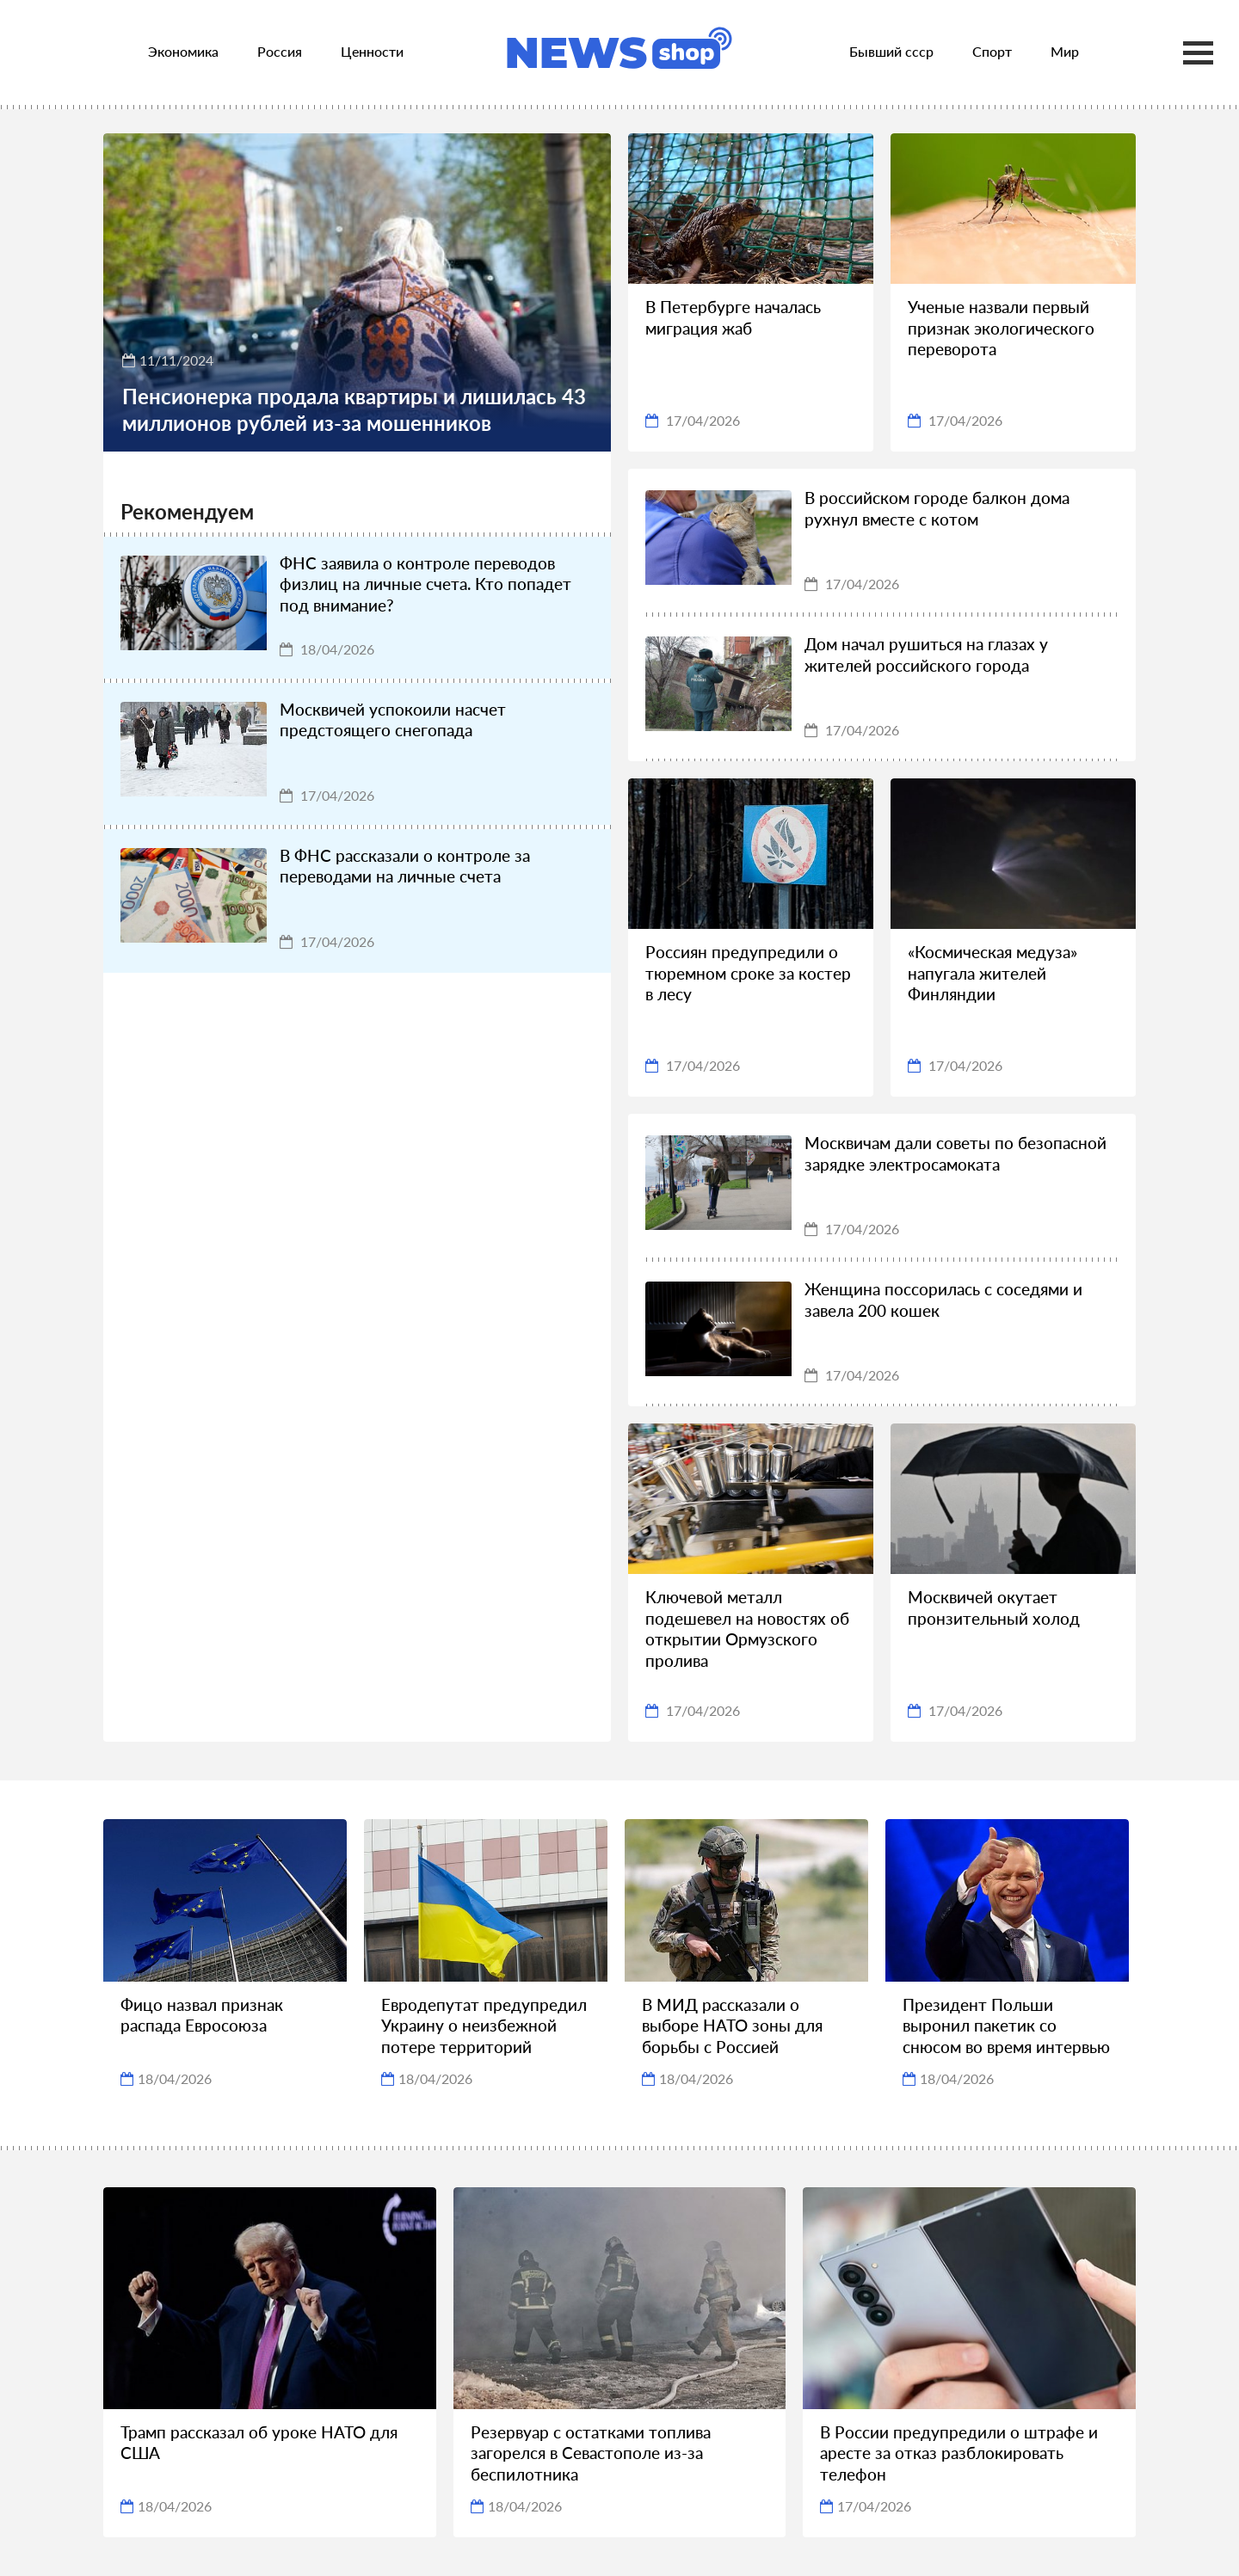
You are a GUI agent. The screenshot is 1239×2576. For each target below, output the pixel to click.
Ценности (372, 51)
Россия (279, 51)
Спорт (992, 51)
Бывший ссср (891, 51)
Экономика (183, 51)
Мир (1065, 51)
